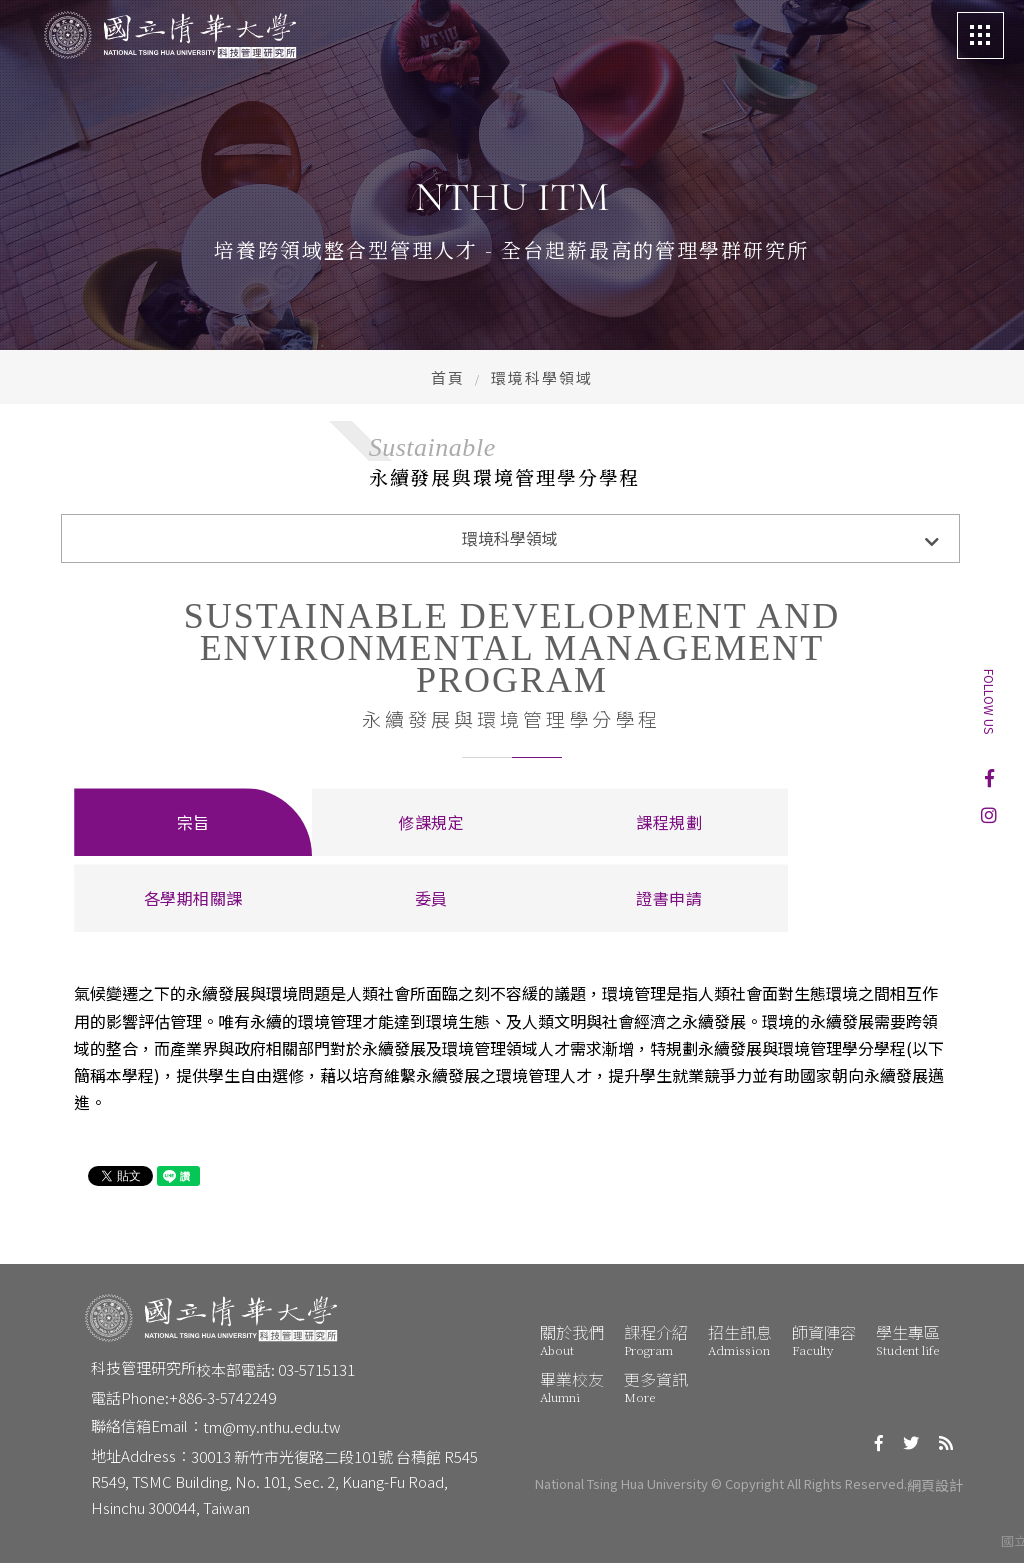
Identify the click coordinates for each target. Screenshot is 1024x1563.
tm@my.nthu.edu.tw (272, 1426)
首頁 (448, 377)
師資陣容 (824, 1340)
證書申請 (669, 898)
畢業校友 (572, 1387)
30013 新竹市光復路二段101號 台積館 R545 (334, 1456)
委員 (431, 898)
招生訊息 (740, 1340)
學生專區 (908, 1340)
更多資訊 (656, 1387)
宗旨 (193, 822)
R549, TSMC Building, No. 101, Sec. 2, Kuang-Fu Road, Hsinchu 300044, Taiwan (271, 1494)
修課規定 (431, 822)
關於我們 (572, 1340)
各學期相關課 (193, 898)
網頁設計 (935, 1485)
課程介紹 (656, 1340)
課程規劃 (669, 822)
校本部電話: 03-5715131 (275, 1369)
